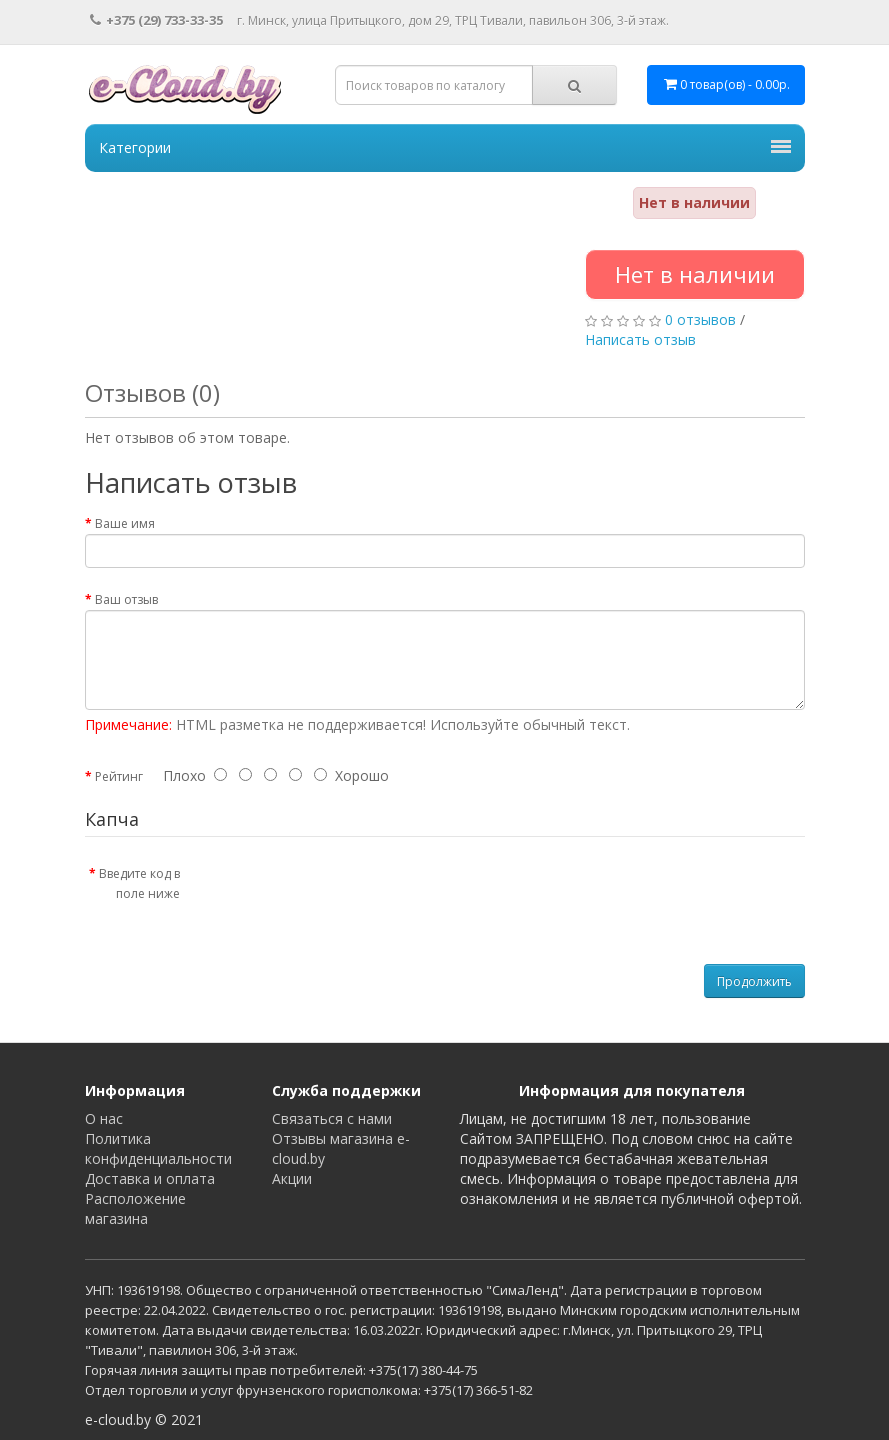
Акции (292, 1178)
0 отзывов (700, 319)
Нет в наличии (695, 274)
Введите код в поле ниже (139, 883)
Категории (445, 147)
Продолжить (754, 981)
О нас (104, 1118)
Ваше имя (125, 523)
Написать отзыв (640, 339)
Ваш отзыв (126, 599)
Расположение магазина (135, 1208)
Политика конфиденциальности (158, 1148)
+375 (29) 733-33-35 (156, 20)
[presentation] (362, 896)
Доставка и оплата (150, 1178)
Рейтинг (119, 776)
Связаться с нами (332, 1118)
